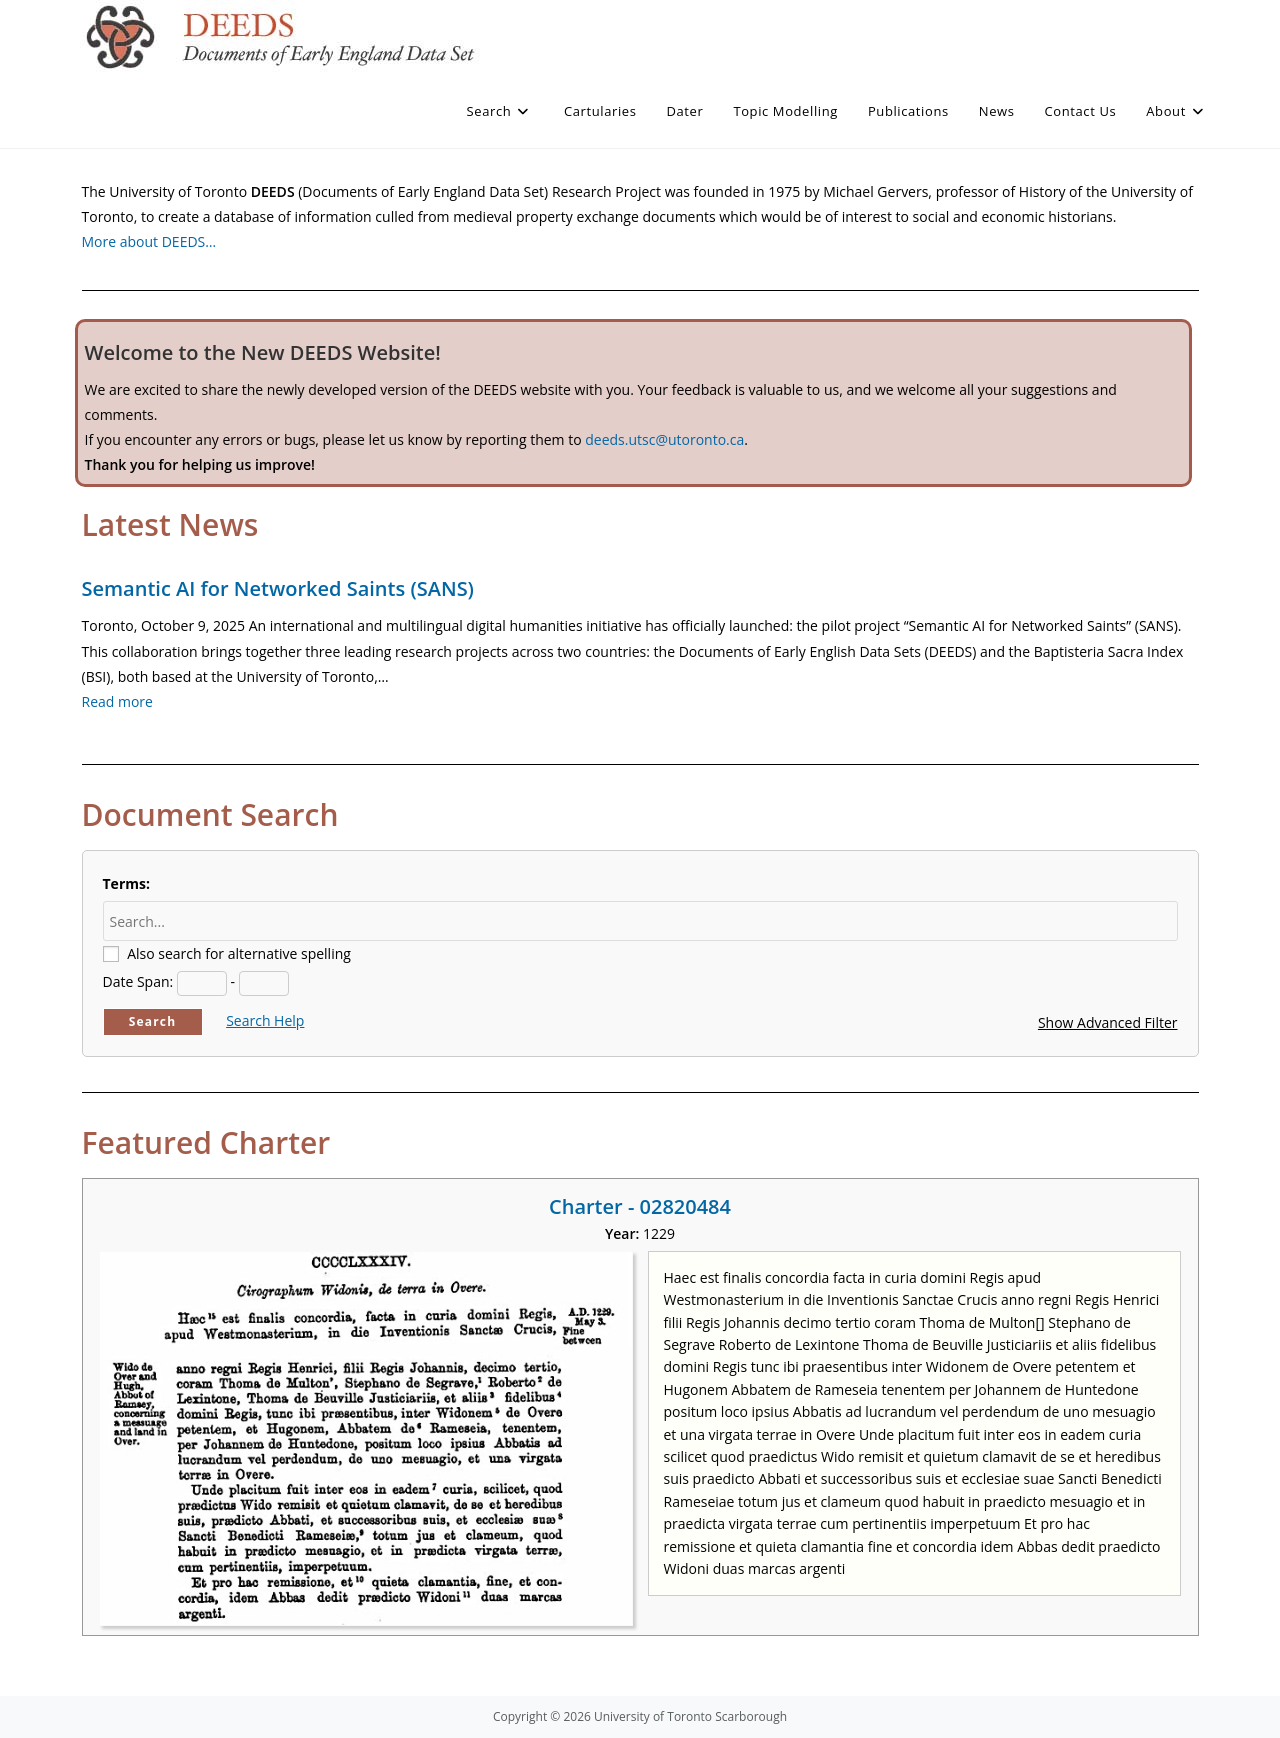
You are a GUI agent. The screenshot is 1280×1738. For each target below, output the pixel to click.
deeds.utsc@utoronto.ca (664, 439)
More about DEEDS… (149, 241)
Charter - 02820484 (640, 1206)
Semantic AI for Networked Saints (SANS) (278, 588)
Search (153, 1021)
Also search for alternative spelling (239, 953)
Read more (117, 701)
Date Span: (138, 981)
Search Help (265, 1020)
